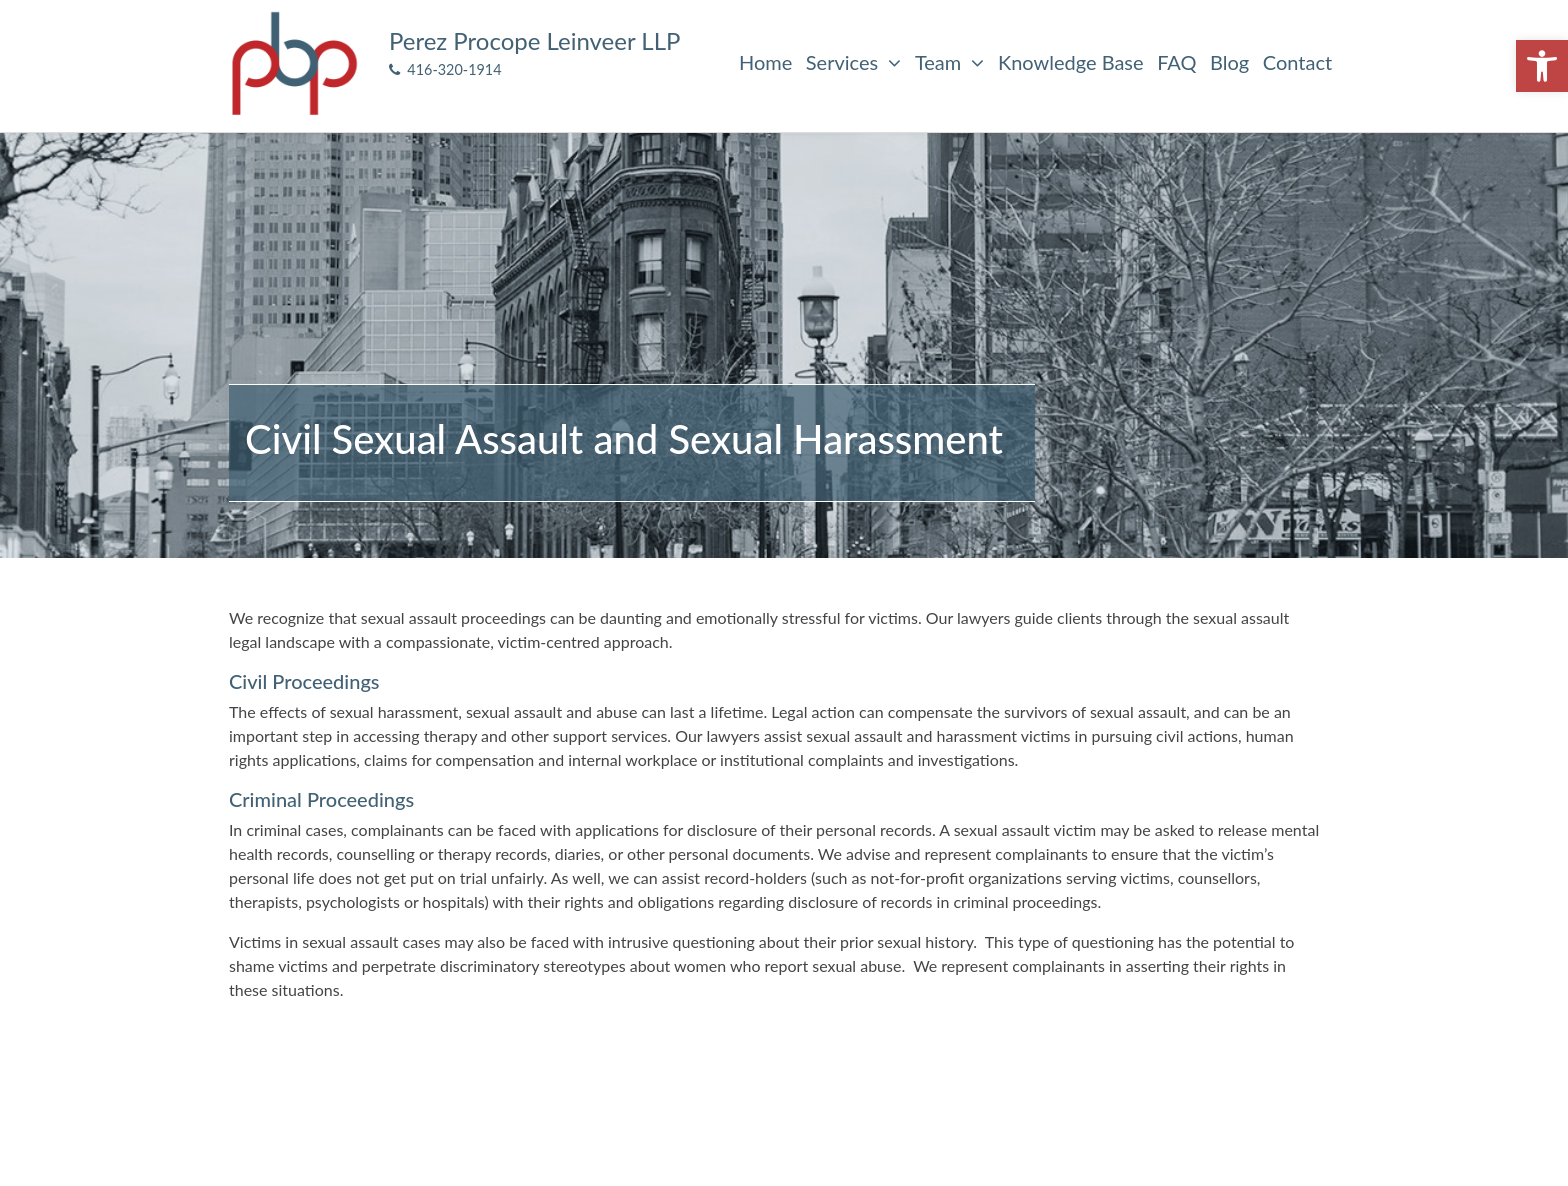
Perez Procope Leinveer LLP (534, 40)
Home (765, 62)
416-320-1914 (445, 69)
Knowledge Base (1071, 62)
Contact (1297, 62)
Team (949, 62)
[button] (1542, 66)
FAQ (1176, 62)
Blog (1229, 62)
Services (853, 62)
